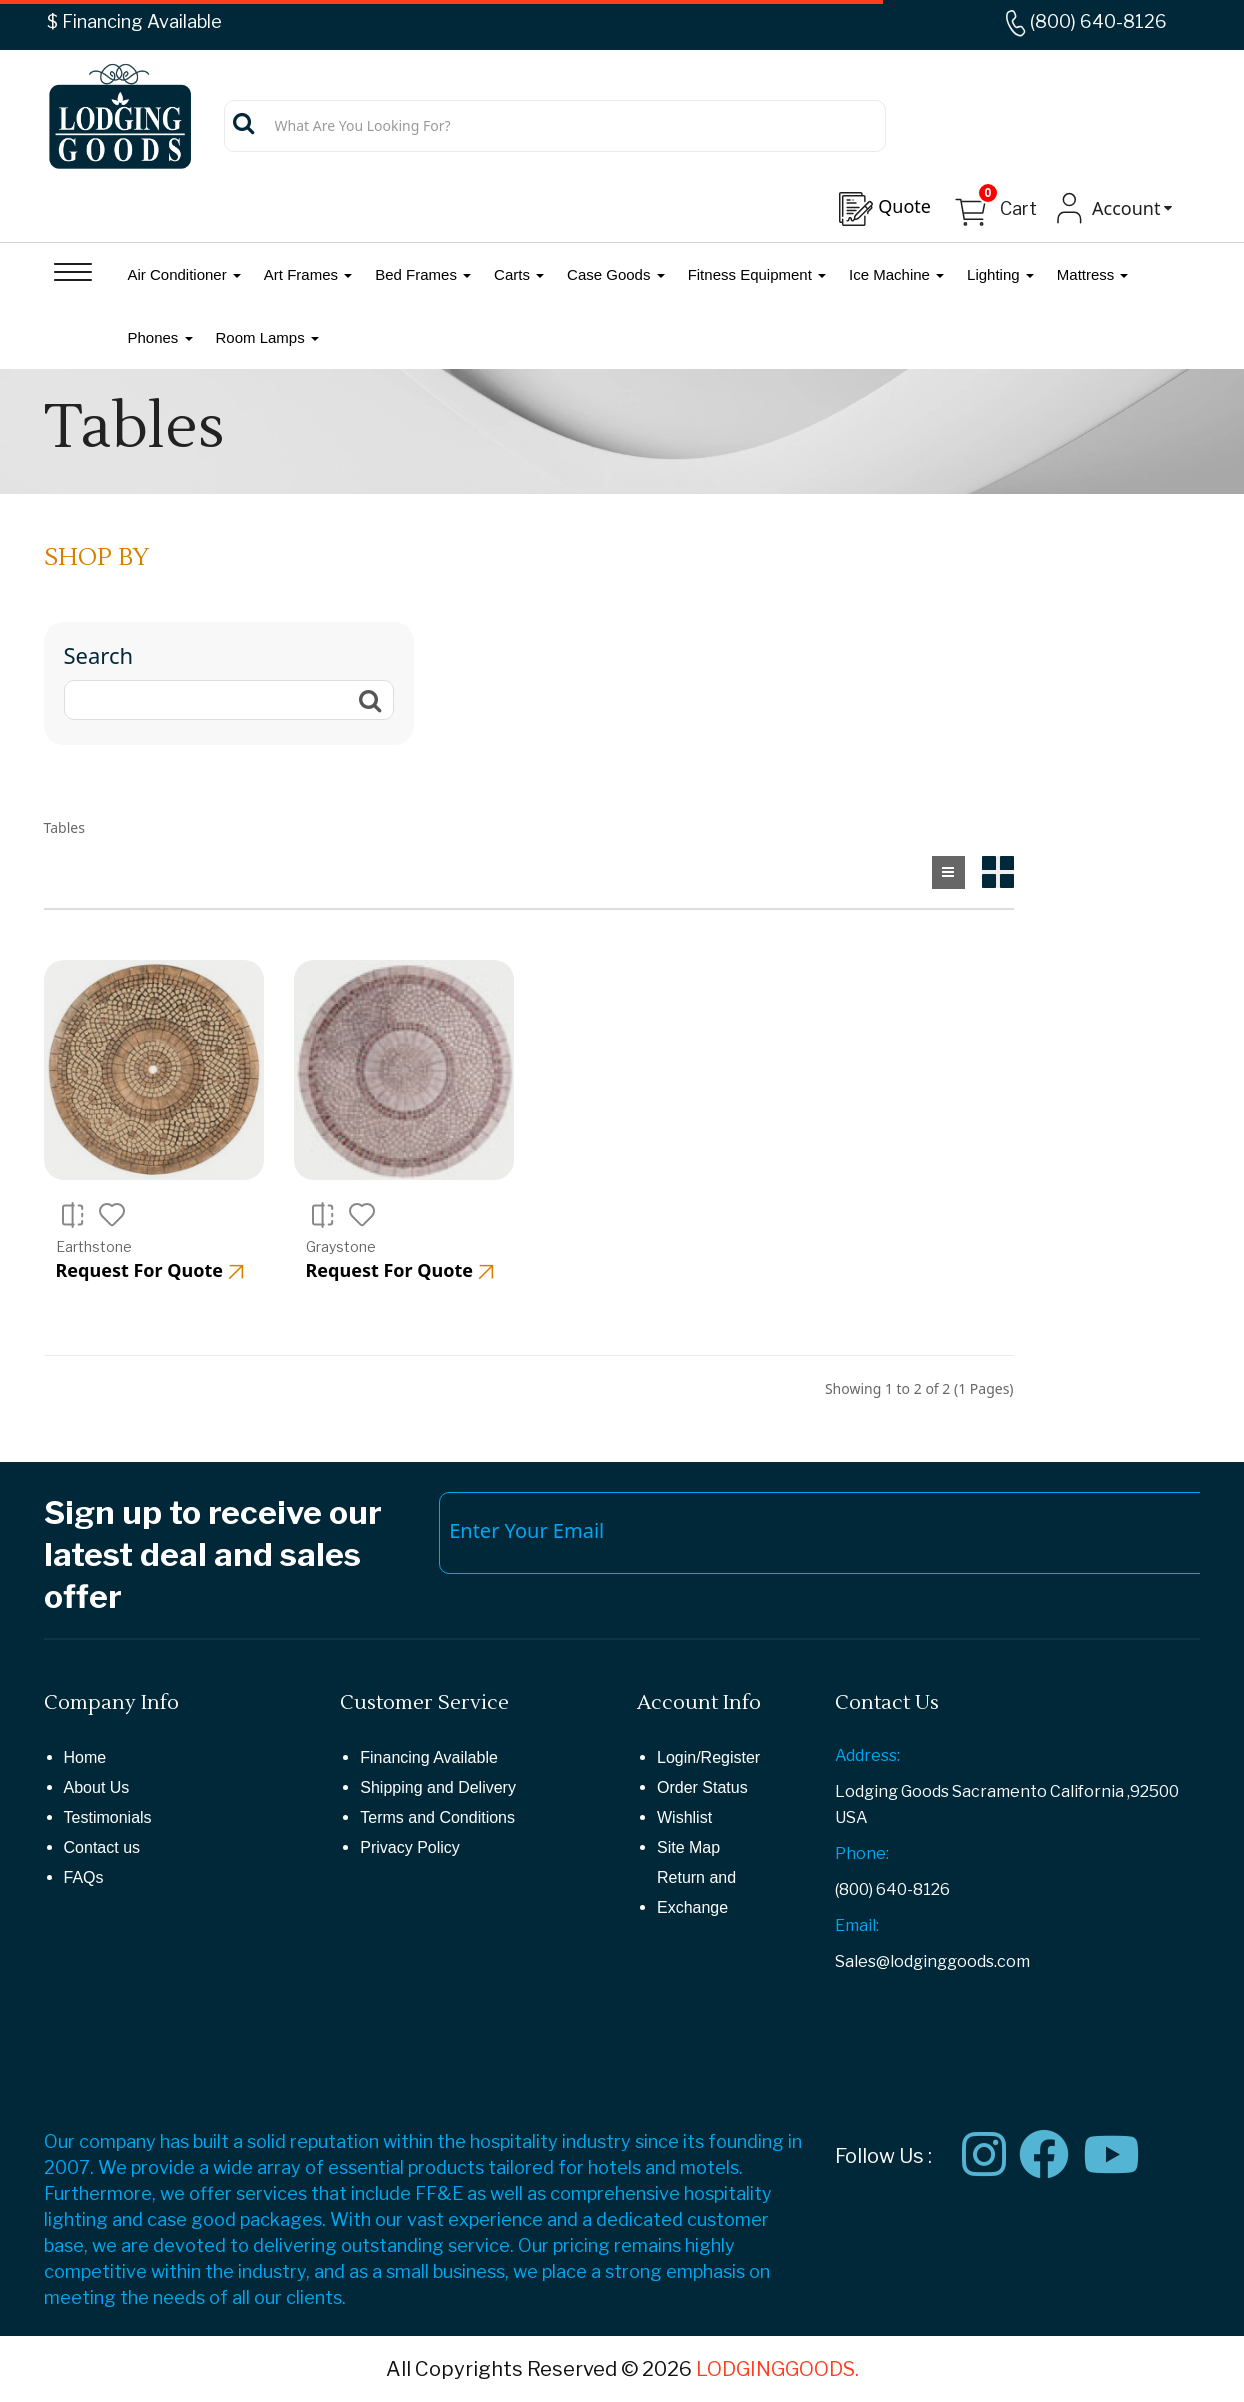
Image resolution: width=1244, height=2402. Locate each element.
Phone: (862, 1853)
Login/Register (708, 1757)
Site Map (688, 1847)
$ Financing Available (134, 21)
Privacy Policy (410, 1847)
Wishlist (684, 1817)
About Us (97, 1787)
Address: (867, 1755)
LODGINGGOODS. (777, 2369)
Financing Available (429, 1757)
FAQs (84, 1877)
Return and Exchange (696, 1892)
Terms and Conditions (437, 1817)
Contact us (102, 1847)
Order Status (702, 1787)
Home (85, 1757)
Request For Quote (150, 1270)
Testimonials (108, 1817)
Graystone (341, 1246)
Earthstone (94, 1246)
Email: (857, 1925)
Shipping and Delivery (438, 1787)
